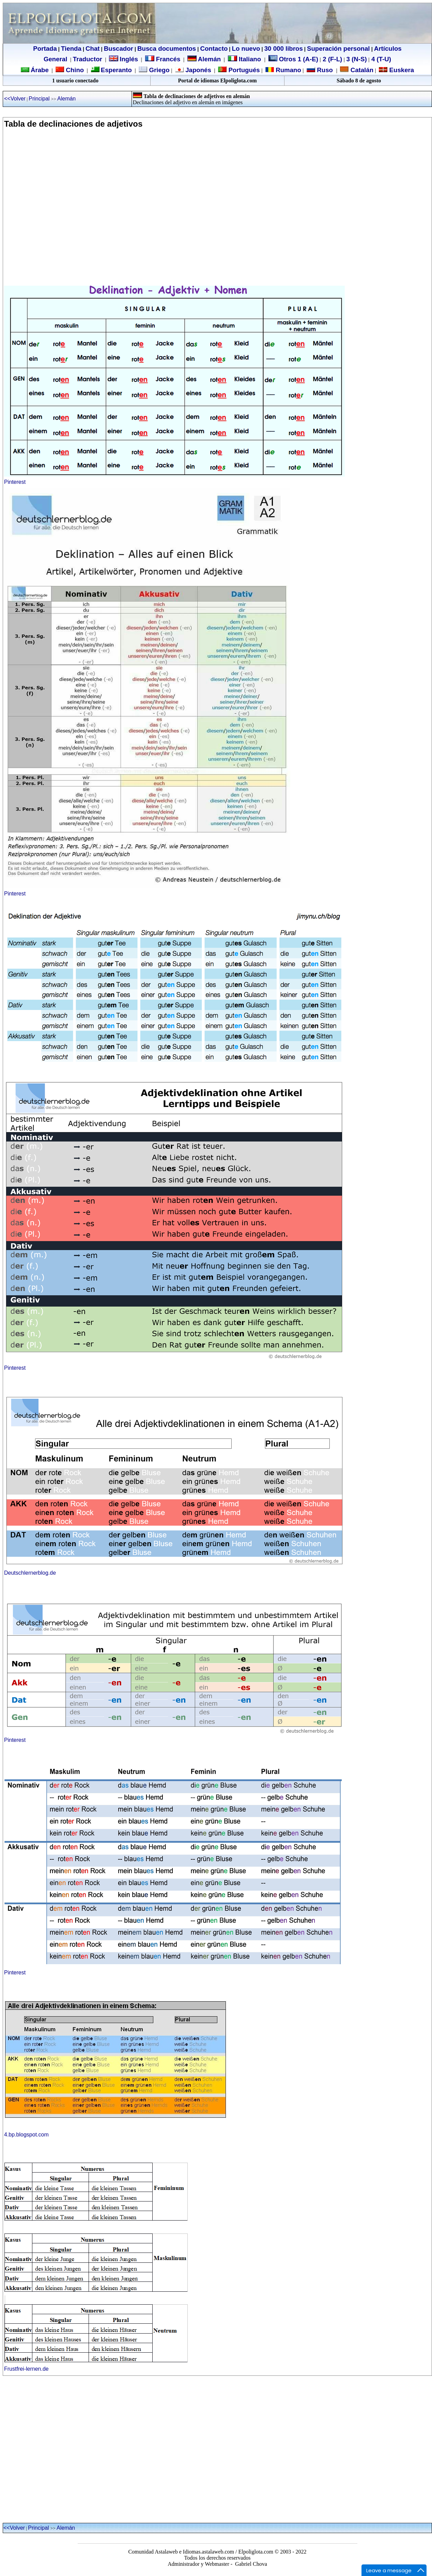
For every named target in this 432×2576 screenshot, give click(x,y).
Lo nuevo (246, 48)
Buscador (118, 48)
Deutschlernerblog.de (30, 1573)
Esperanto (116, 70)
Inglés (129, 59)
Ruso (324, 70)
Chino (74, 70)
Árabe (40, 70)
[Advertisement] (64, 211)
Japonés (197, 70)
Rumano (287, 70)
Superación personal (338, 48)
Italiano (245, 59)
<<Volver (15, 98)
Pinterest (15, 482)
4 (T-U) (380, 59)
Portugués (243, 70)
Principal (40, 98)
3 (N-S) (356, 59)
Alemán (209, 59)
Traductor (87, 59)
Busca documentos (166, 48)
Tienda (71, 48)
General (55, 59)
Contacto (214, 48)
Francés (163, 59)
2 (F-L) (331, 59)
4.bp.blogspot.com (26, 2134)
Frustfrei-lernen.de (26, 2369)
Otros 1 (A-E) (293, 59)
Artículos (388, 48)
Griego (158, 70)
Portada (45, 48)
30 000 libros (283, 48)
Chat (92, 48)
